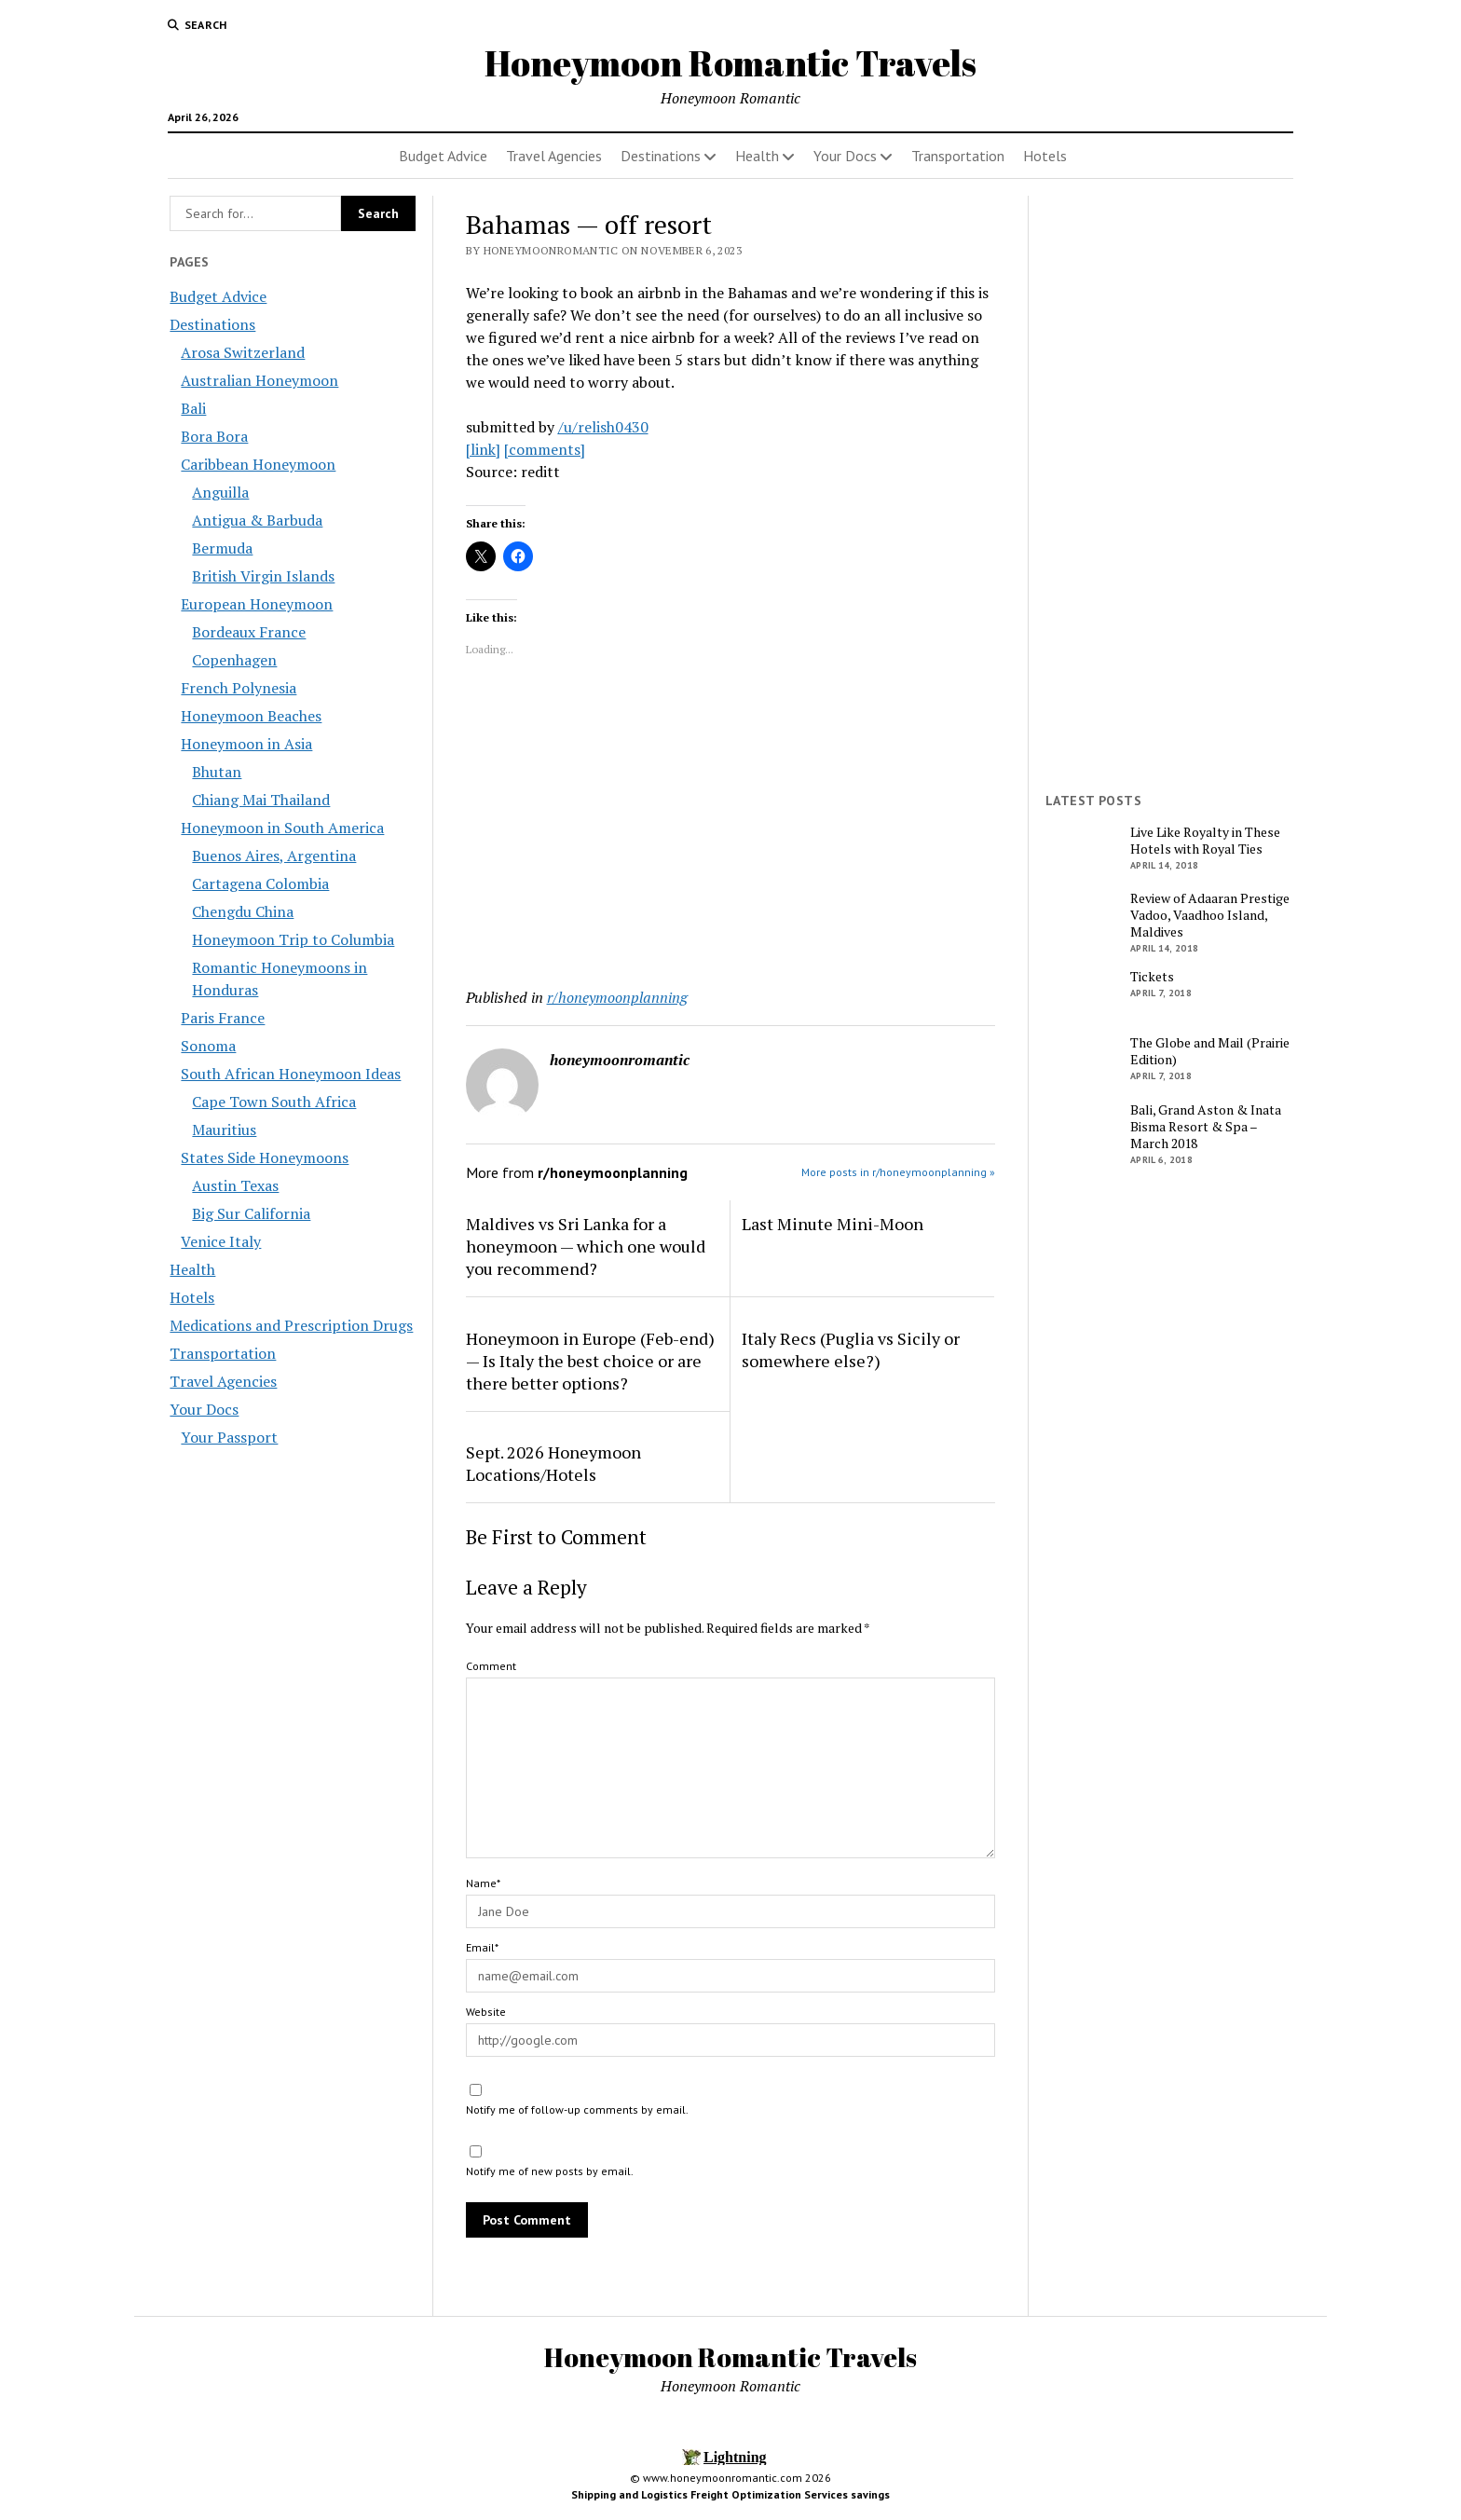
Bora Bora (214, 436)
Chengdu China (243, 911)
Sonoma (208, 1045)
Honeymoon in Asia (246, 743)
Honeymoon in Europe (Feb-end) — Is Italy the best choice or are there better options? (590, 1360)
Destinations (661, 155)
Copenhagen (234, 660)
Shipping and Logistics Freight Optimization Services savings (730, 2494)
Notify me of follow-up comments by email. (577, 2109)
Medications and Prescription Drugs (291, 1325)
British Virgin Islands (263, 576)
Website (486, 2012)
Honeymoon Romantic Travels (730, 63)
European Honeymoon (257, 604)
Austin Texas (235, 1185)
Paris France (223, 1017)
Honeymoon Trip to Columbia (293, 939)
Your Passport (229, 1437)
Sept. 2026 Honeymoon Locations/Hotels (553, 1463)
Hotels (1045, 155)
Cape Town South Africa (274, 1101)
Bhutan (216, 771)
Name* (483, 1883)
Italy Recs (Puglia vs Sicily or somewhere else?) (851, 1349)
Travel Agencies (554, 155)
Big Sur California (251, 1213)
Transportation (957, 155)
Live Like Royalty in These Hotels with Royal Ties (1205, 840)
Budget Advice (443, 155)
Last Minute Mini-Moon (832, 1223)
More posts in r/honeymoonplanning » (898, 1172)
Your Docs (845, 155)
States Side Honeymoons (264, 1157)
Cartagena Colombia (260, 883)
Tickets (1152, 976)
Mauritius (224, 1129)
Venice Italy (221, 1241)
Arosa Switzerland (243, 352)
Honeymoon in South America (282, 827)
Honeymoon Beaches (251, 715)
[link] (483, 449)
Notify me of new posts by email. (550, 2171)
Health (757, 155)
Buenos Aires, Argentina (274, 855)
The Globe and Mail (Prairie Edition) (1210, 1051)
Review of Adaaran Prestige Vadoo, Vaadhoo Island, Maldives (1210, 915)
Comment (491, 1666)
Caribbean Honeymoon (258, 464)
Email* (482, 1947)
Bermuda (222, 548)
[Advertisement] (731, 825)
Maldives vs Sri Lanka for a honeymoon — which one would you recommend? (585, 1246)
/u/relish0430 (603, 427)
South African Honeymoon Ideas (291, 1073)
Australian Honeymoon (259, 380)
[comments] (544, 449)
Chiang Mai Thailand (261, 799)
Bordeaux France (249, 632)
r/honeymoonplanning (617, 997)
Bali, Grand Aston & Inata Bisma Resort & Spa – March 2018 (1205, 1127)
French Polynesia (238, 688)
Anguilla (220, 492)
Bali (193, 408)
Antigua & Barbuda (257, 520)
